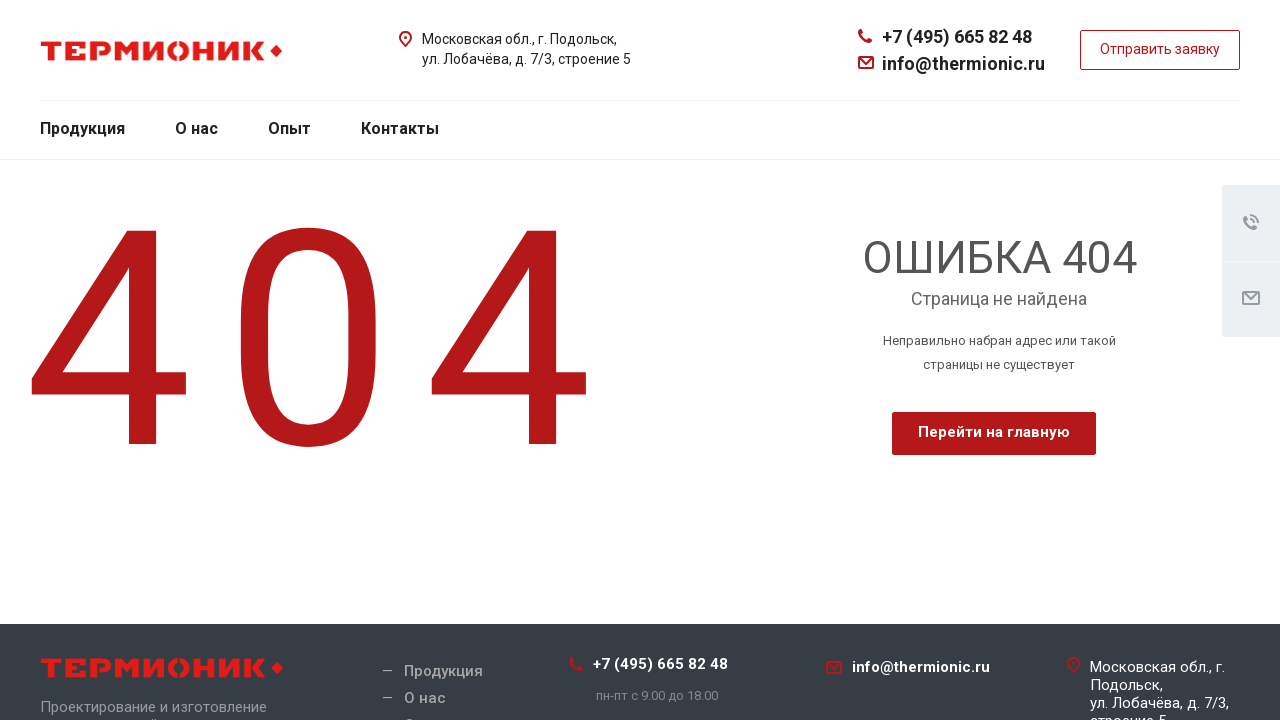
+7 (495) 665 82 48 (957, 36)
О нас (196, 128)
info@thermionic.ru (963, 63)
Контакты (400, 128)
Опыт (289, 128)
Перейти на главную (994, 432)
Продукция (82, 128)
